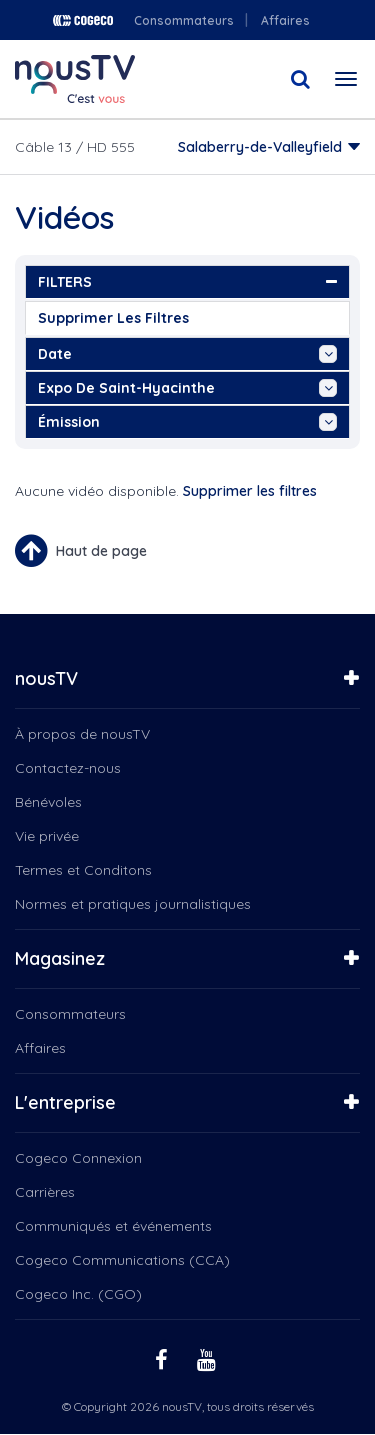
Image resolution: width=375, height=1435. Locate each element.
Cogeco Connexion (78, 1158)
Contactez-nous (68, 768)
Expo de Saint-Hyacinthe (187, 388)
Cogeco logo (83, 20)
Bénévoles (48, 802)
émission (187, 422)
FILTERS (187, 282)
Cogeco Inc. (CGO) (78, 1294)
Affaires (285, 20)
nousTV (46, 678)
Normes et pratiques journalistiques (133, 904)
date (187, 354)
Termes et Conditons (83, 870)
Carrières (45, 1192)
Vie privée (47, 836)
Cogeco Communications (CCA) (122, 1260)
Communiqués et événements (113, 1226)
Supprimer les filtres (113, 318)
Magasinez (60, 958)
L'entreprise (65, 1102)
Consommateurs (184, 20)
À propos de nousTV (82, 734)
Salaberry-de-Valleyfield (260, 147)
